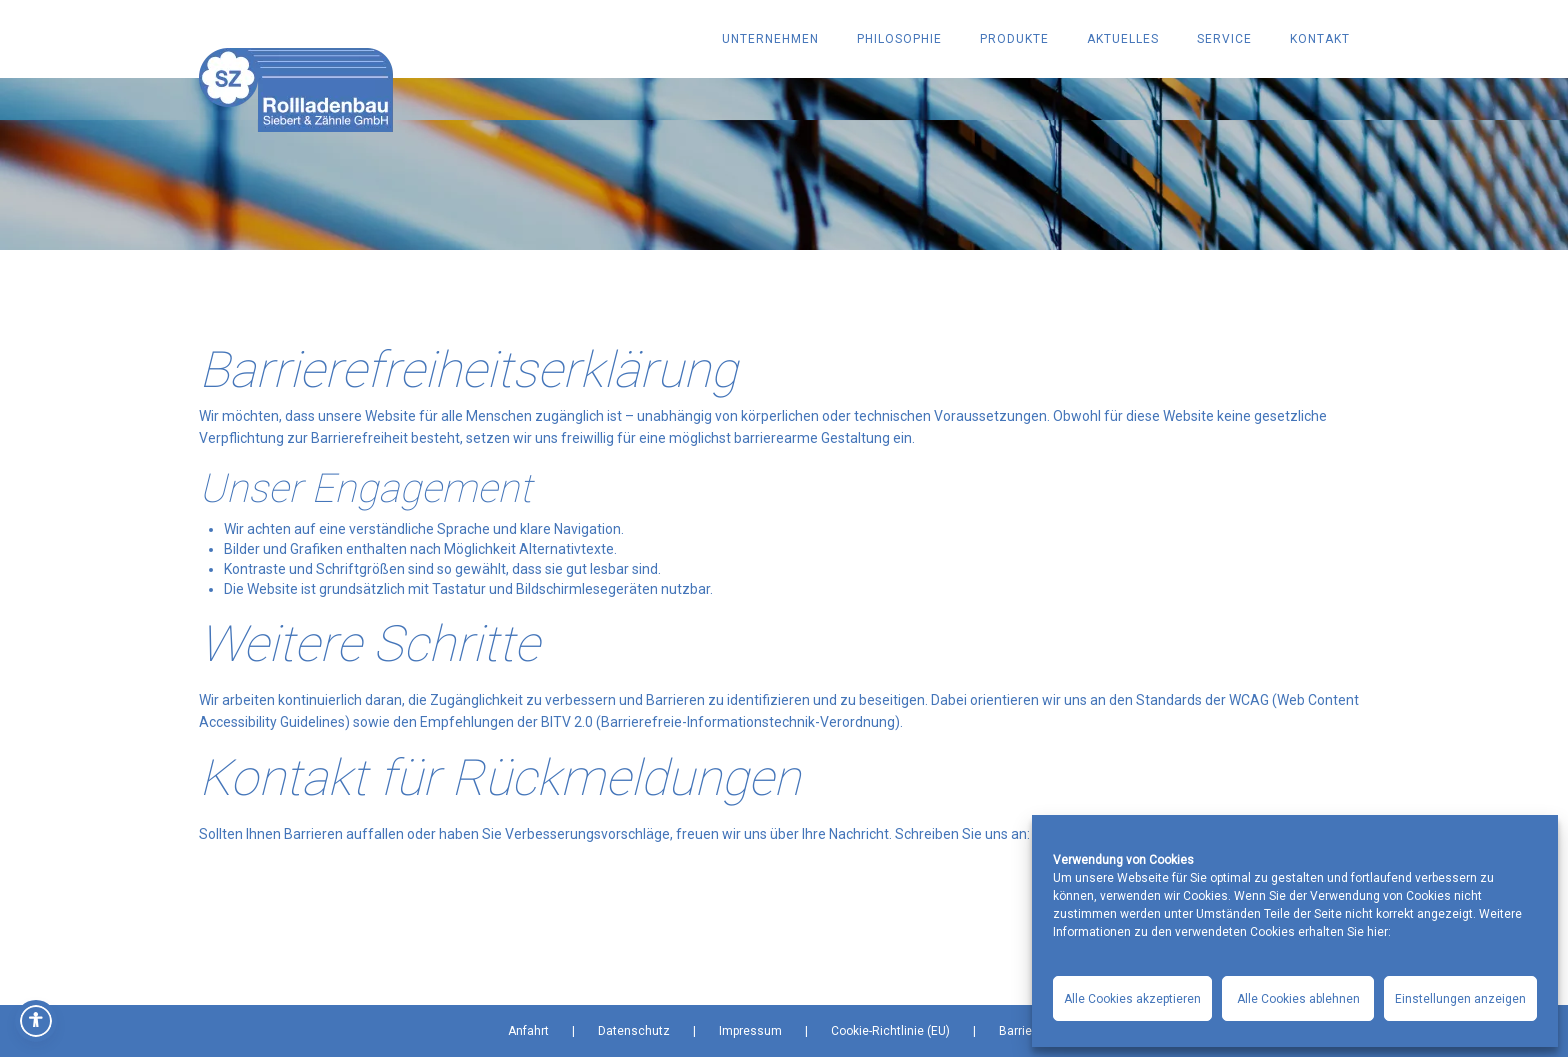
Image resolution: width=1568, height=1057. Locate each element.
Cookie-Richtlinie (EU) (890, 1031)
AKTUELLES (1123, 39)
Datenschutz (634, 1031)
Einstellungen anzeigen (1460, 999)
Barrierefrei (1030, 1031)
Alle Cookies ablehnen (1298, 999)
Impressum (750, 1031)
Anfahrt (528, 1031)
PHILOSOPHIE (899, 39)
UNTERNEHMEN (770, 39)
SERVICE (1224, 39)
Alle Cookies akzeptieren (1132, 999)
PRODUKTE (1014, 39)
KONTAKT (1320, 39)
